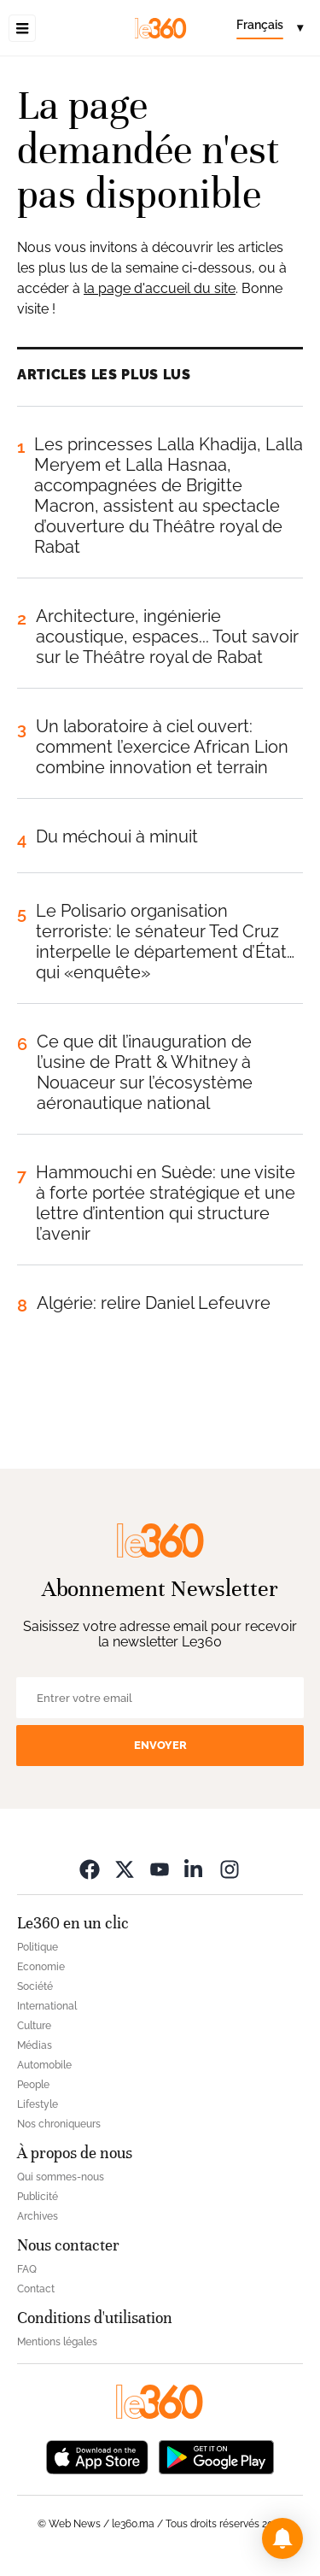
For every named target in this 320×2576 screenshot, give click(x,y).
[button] (282, 2538)
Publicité (37, 2197)
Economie (41, 1967)
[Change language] (269, 28)
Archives (37, 2216)
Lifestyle (37, 2104)
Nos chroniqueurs (59, 2124)
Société (35, 1986)
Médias (34, 2045)
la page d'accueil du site (160, 288)
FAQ (27, 2269)
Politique (37, 1947)
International (47, 2006)
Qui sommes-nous (60, 2177)
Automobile (44, 2065)
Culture (34, 2026)
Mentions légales (57, 2342)
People (33, 2085)
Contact (36, 2289)
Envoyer (160, 1745)
